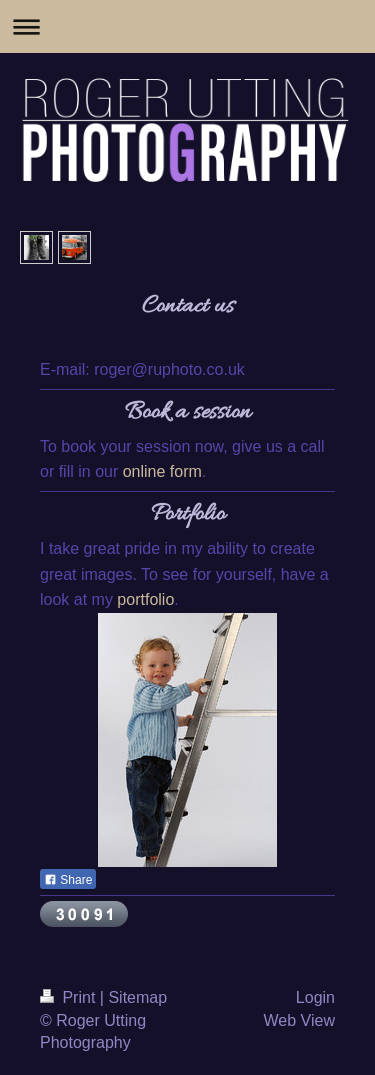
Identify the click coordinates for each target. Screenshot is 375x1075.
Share (68, 880)
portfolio (145, 599)
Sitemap (137, 997)
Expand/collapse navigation (187, 26)
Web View (299, 1020)
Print (70, 997)
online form (162, 471)
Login (315, 997)
